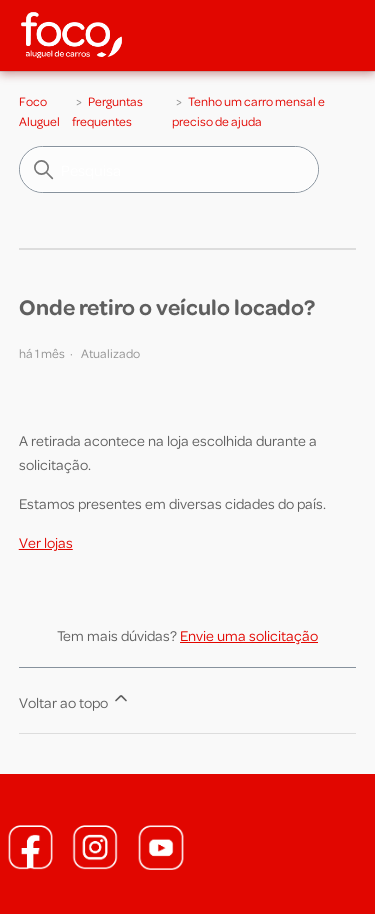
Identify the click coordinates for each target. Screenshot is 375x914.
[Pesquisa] (169, 169)
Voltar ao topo (75, 699)
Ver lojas (46, 542)
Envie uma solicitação (249, 635)
